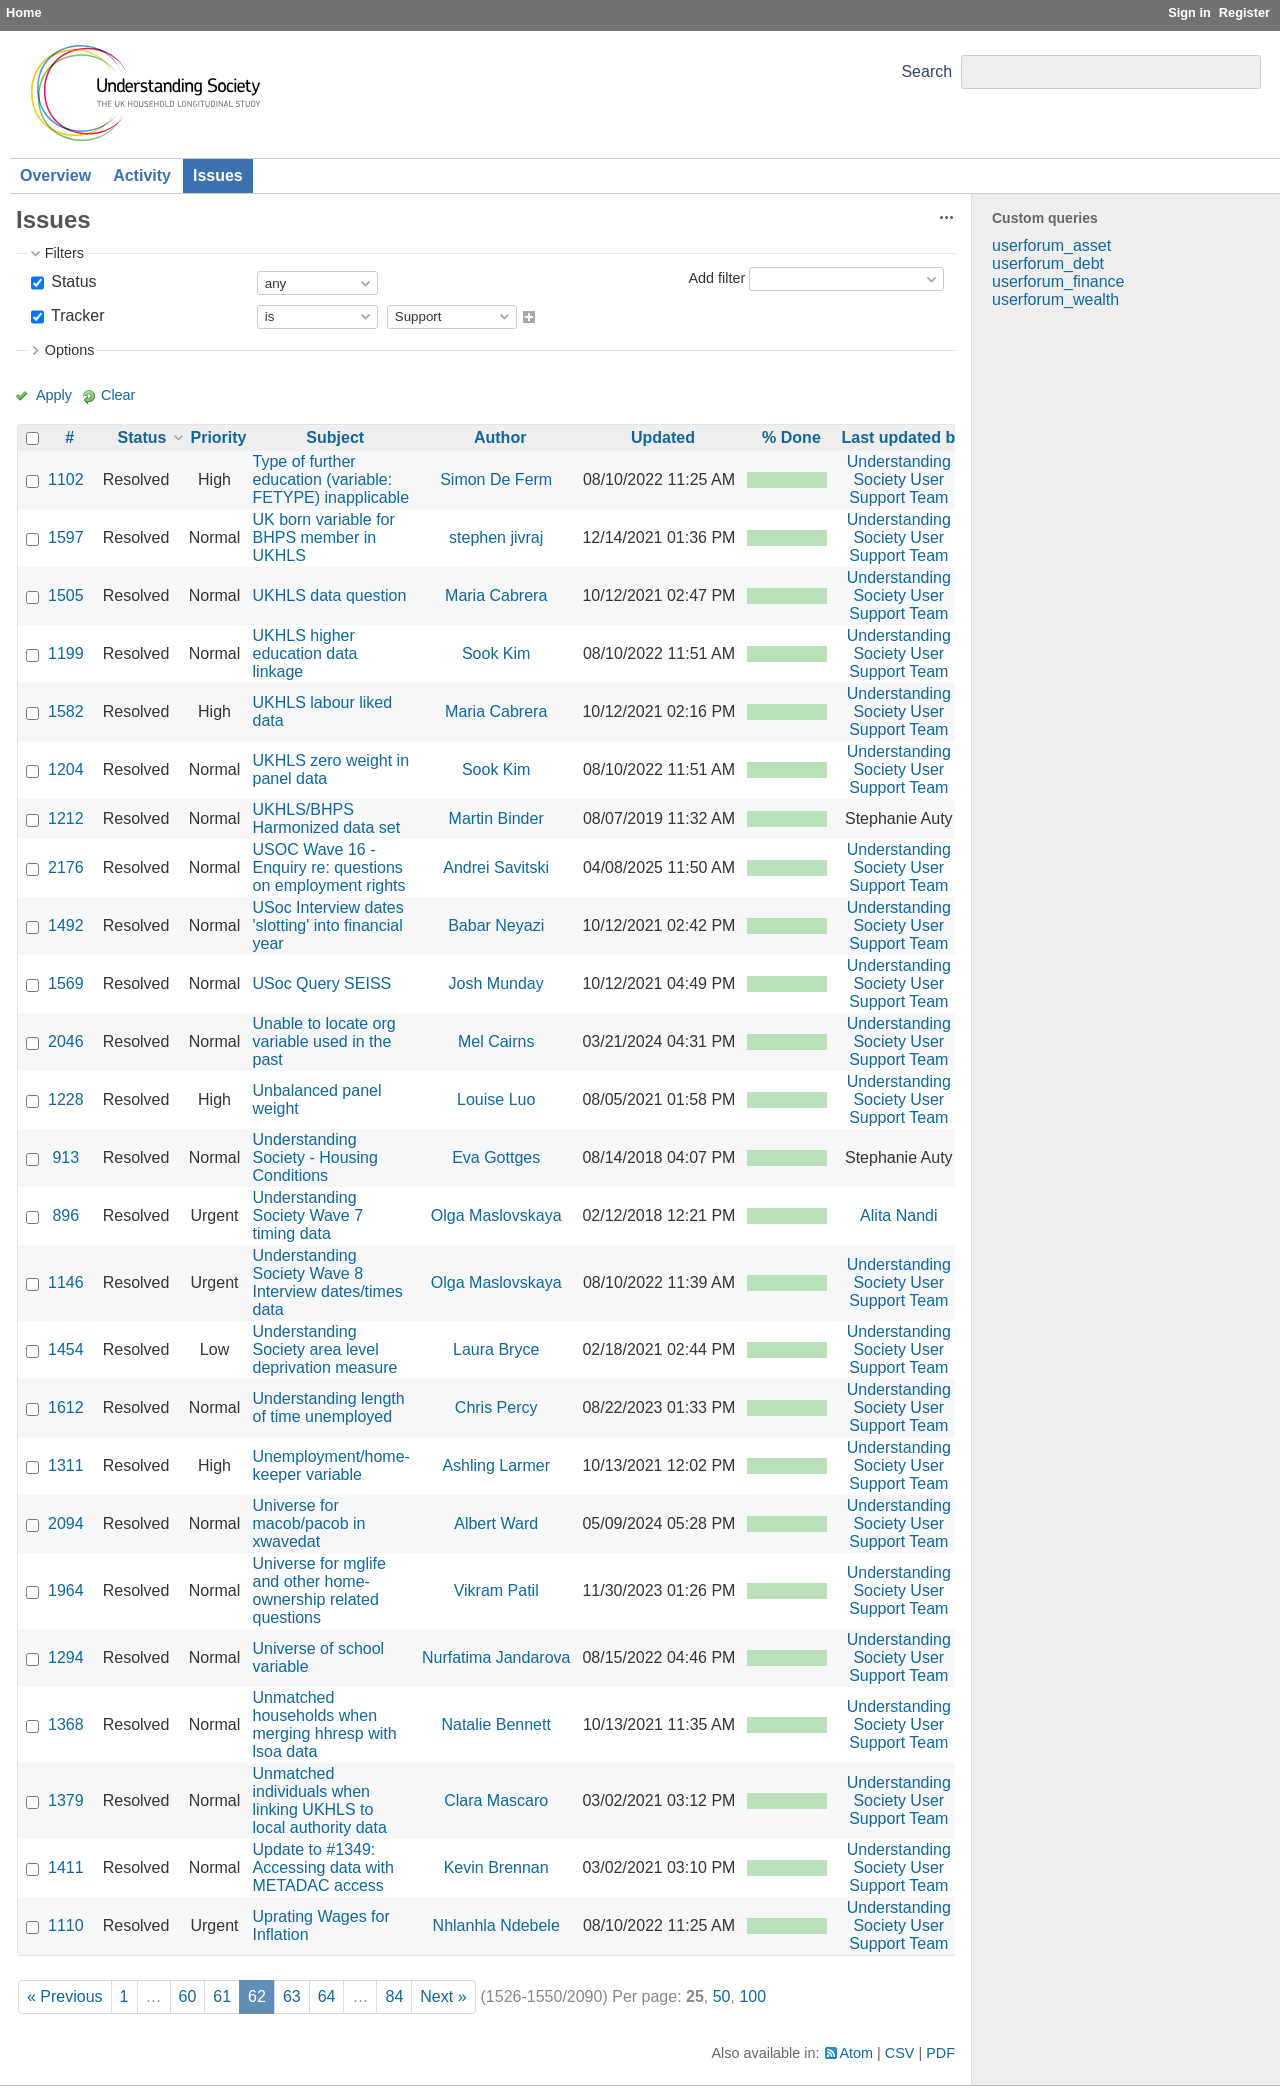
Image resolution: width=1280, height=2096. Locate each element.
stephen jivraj (496, 537)
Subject (335, 437)
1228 (66, 1099)
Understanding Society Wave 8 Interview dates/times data (328, 1282)
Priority (219, 437)
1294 (66, 1657)
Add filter (716, 278)
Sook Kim (496, 653)
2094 (66, 1523)
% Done (791, 437)
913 (65, 1157)
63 (292, 1996)
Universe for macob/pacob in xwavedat (309, 1523)
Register (1244, 12)
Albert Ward (496, 1523)
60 (188, 1996)
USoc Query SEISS (322, 983)
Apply (54, 395)
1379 (66, 1800)
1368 (66, 1724)
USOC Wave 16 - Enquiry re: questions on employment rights (329, 867)
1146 (66, 1282)
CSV (900, 2053)
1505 (66, 595)
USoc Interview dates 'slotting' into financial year (328, 925)
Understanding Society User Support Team (899, 479)
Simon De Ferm (496, 479)
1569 (66, 983)
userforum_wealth (1055, 299)
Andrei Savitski (496, 867)
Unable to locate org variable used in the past (324, 1041)
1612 (66, 1407)
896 (65, 1215)
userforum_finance (1058, 281)
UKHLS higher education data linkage (305, 653)
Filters (64, 253)
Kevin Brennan (496, 1867)
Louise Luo (496, 1099)
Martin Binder (496, 818)
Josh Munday (496, 983)
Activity (142, 175)
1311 (66, 1465)
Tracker (76, 315)
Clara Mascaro (496, 1800)
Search (926, 71)
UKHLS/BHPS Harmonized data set (327, 818)
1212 (66, 818)
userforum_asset (1051, 245)
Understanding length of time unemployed (329, 1407)
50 (722, 1996)
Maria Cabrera (496, 595)
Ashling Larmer (496, 1465)
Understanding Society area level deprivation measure (325, 1349)
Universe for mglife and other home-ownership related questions (319, 1590)
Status (72, 281)
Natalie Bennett (495, 1724)
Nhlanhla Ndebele (496, 1925)
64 (327, 1996)
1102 (66, 479)
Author (500, 437)
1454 (66, 1349)
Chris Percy (496, 1407)
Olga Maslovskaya (496, 1215)
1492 (66, 925)
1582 (66, 711)
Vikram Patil (496, 1590)
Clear (118, 395)
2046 (66, 1041)
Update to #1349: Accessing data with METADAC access (323, 1867)
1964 (66, 1590)
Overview (55, 175)
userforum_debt (1048, 263)
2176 (66, 867)
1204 (66, 769)
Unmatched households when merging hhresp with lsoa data (325, 1724)
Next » (443, 1996)
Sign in (1189, 12)
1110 (66, 1925)
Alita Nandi (898, 1215)
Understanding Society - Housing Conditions (315, 1157)
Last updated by (902, 437)
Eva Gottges (496, 1157)
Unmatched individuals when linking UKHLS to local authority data (320, 1800)
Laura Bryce (496, 1349)
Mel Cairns (496, 1041)
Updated (663, 437)
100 (752, 1996)
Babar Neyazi (496, 925)
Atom (857, 2053)
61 (222, 1996)
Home (24, 12)
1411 (66, 1867)
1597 (66, 537)
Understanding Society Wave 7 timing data (308, 1215)
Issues (218, 175)
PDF (940, 2053)
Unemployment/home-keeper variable (331, 1465)
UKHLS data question (330, 595)
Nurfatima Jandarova (496, 1657)
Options (70, 350)
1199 (66, 653)
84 (394, 1996)
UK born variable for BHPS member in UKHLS (324, 537)
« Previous (65, 1996)
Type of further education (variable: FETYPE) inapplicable (331, 479)
